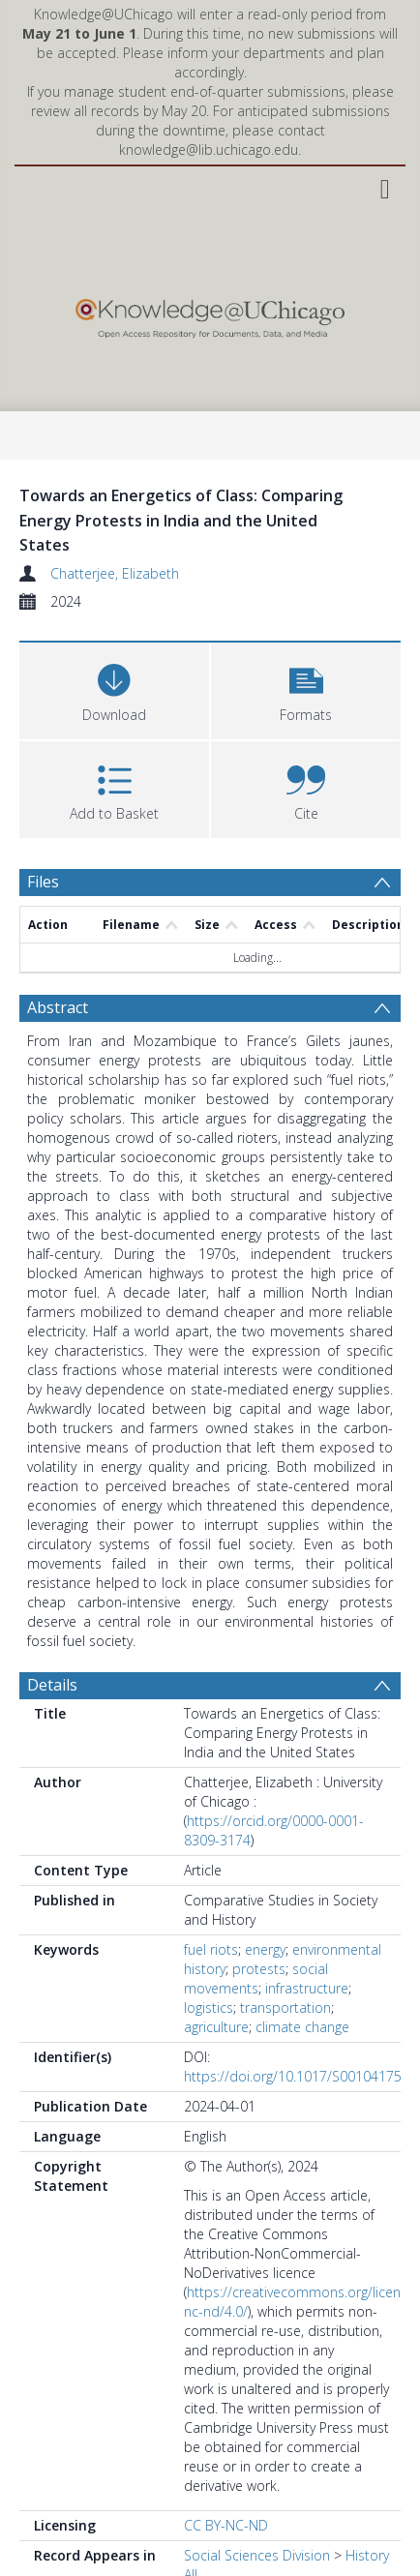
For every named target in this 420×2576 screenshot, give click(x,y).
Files (43, 881)
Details (52, 1684)
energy (265, 1949)
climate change (302, 2027)
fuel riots (211, 1949)
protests (258, 1969)
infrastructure (306, 1988)
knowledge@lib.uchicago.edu (208, 149)
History (367, 2555)
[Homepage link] (210, 314)
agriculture (216, 2027)
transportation (285, 2007)
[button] (306, 688)
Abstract (57, 1007)
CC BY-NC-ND (226, 2525)
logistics (208, 2007)
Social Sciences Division (257, 2555)
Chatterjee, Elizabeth (114, 573)
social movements (256, 1978)
